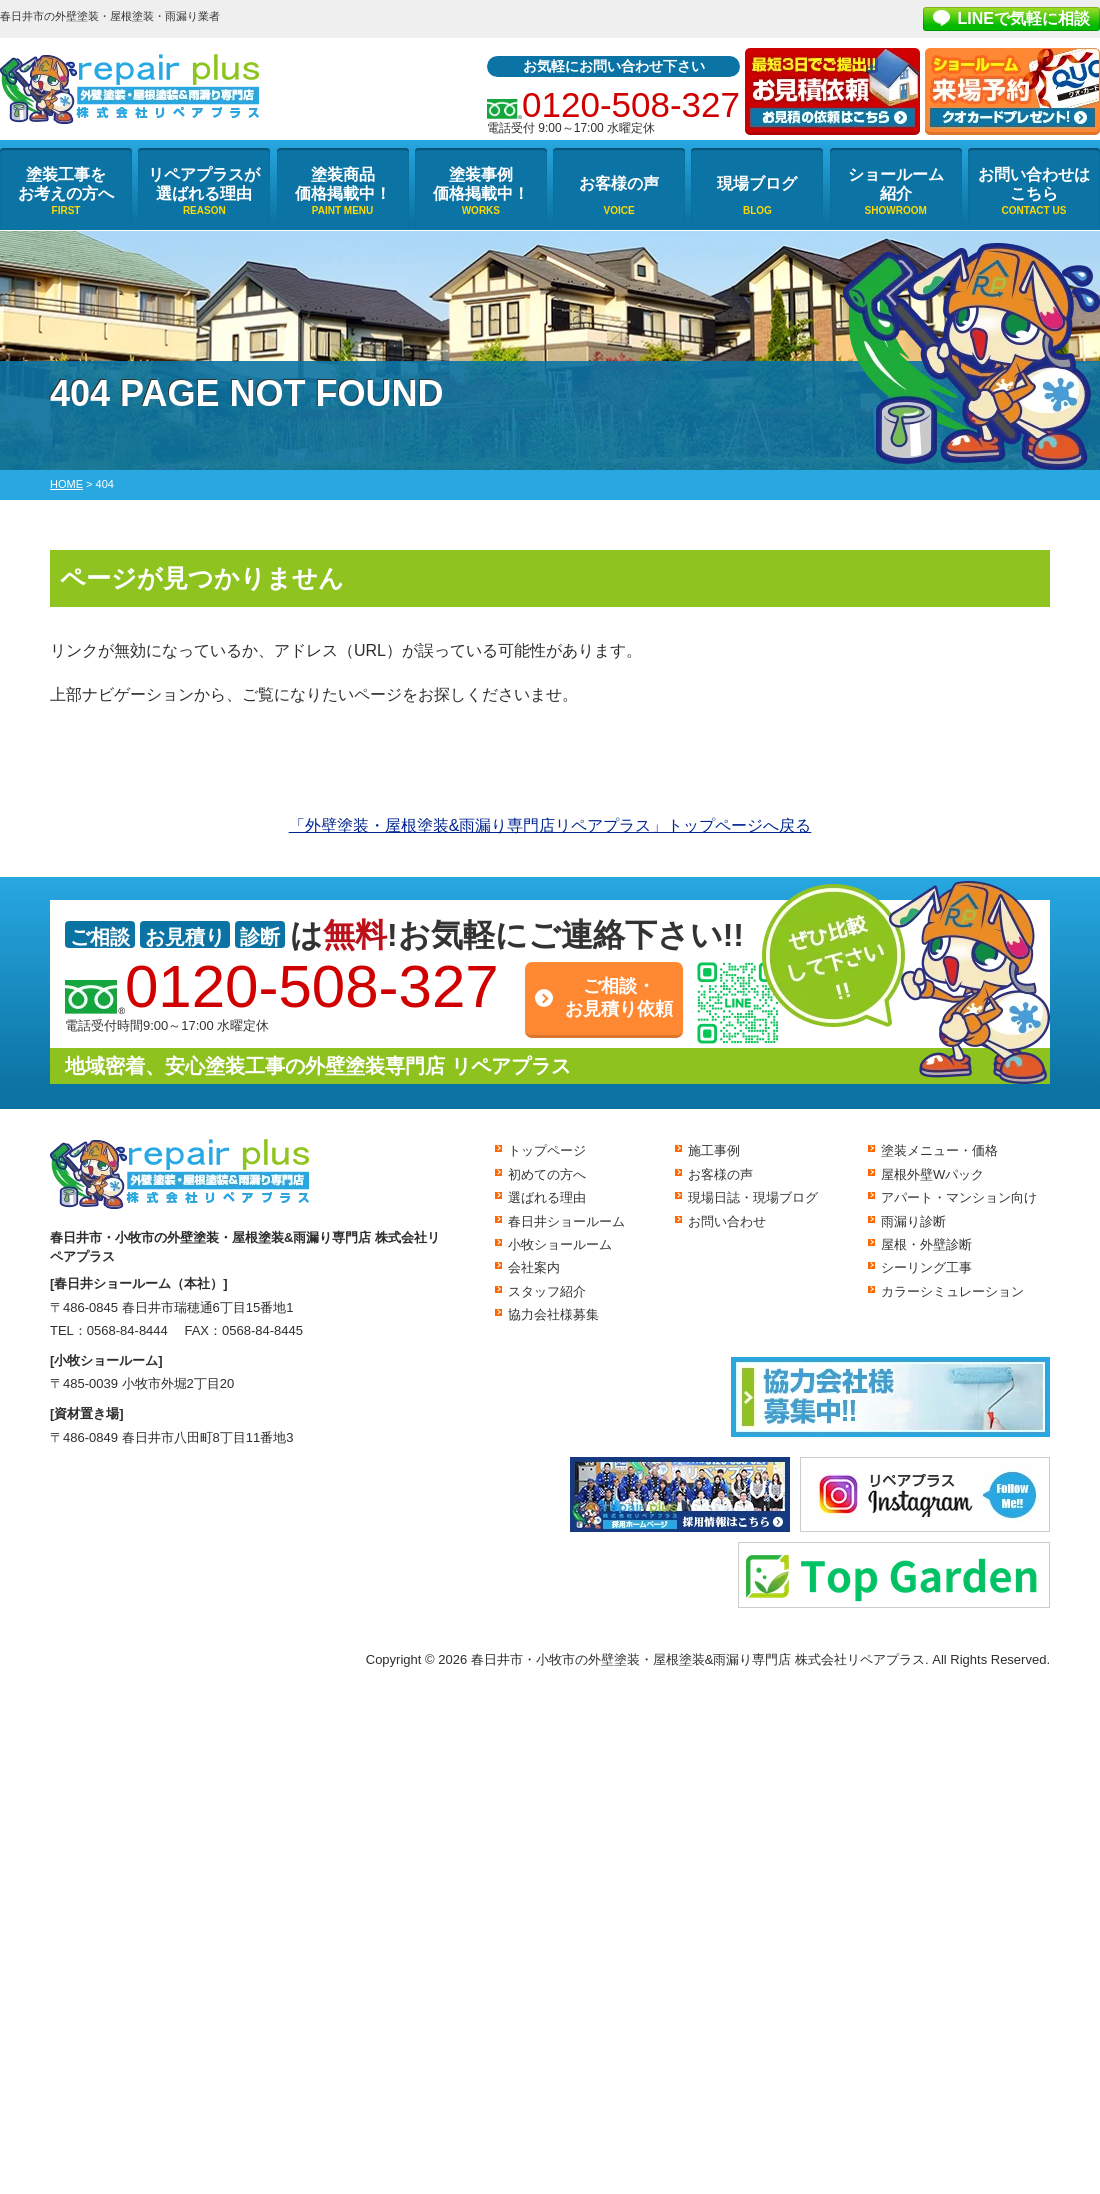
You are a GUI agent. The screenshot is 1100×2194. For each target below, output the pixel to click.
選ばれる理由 (547, 1197)
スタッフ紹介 (547, 1291)
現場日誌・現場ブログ (753, 1197)
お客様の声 (619, 183)
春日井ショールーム (566, 1221)
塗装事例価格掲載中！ (481, 184)
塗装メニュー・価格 (939, 1150)
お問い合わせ (727, 1221)
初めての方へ (547, 1174)
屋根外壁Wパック (932, 1174)
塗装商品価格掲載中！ (343, 184)
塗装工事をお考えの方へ (66, 184)
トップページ (547, 1150)
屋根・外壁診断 (926, 1244)
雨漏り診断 (913, 1221)
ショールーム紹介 (896, 184)
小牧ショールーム (560, 1244)
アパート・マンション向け (959, 1197)
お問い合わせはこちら (1034, 184)
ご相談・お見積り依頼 (619, 997)
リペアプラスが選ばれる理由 (204, 184)
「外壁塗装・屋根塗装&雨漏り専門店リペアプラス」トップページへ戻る (550, 825)
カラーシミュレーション (952, 1291)
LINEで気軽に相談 (1024, 18)
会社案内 (534, 1267)
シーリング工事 (926, 1267)
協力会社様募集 (553, 1314)
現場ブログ (757, 183)
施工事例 (714, 1150)
